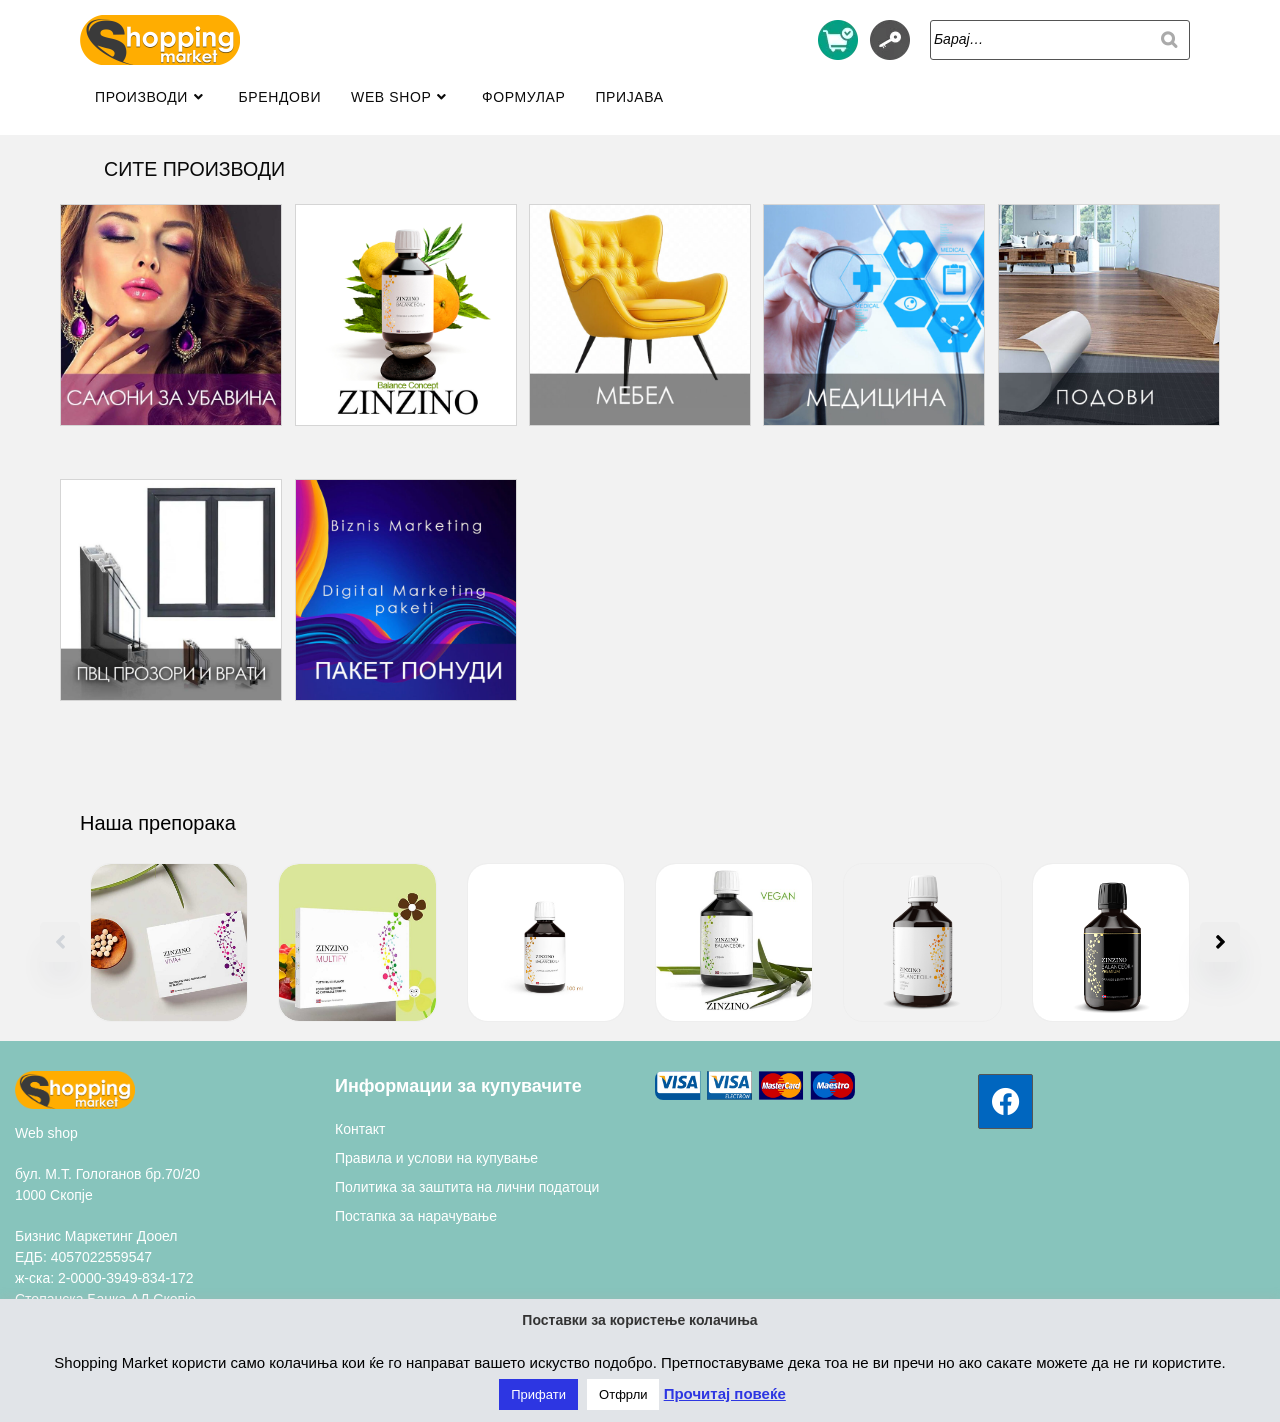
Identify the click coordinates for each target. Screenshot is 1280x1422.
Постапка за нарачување (416, 1216)
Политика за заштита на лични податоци (467, 1187)
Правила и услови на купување (436, 1158)
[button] (1220, 942)
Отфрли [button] (623, 1394)
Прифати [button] (538, 1394)
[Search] (1169, 40)
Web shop (46, 1133)
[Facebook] (1005, 1101)
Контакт (360, 1129)
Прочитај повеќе (725, 1393)
